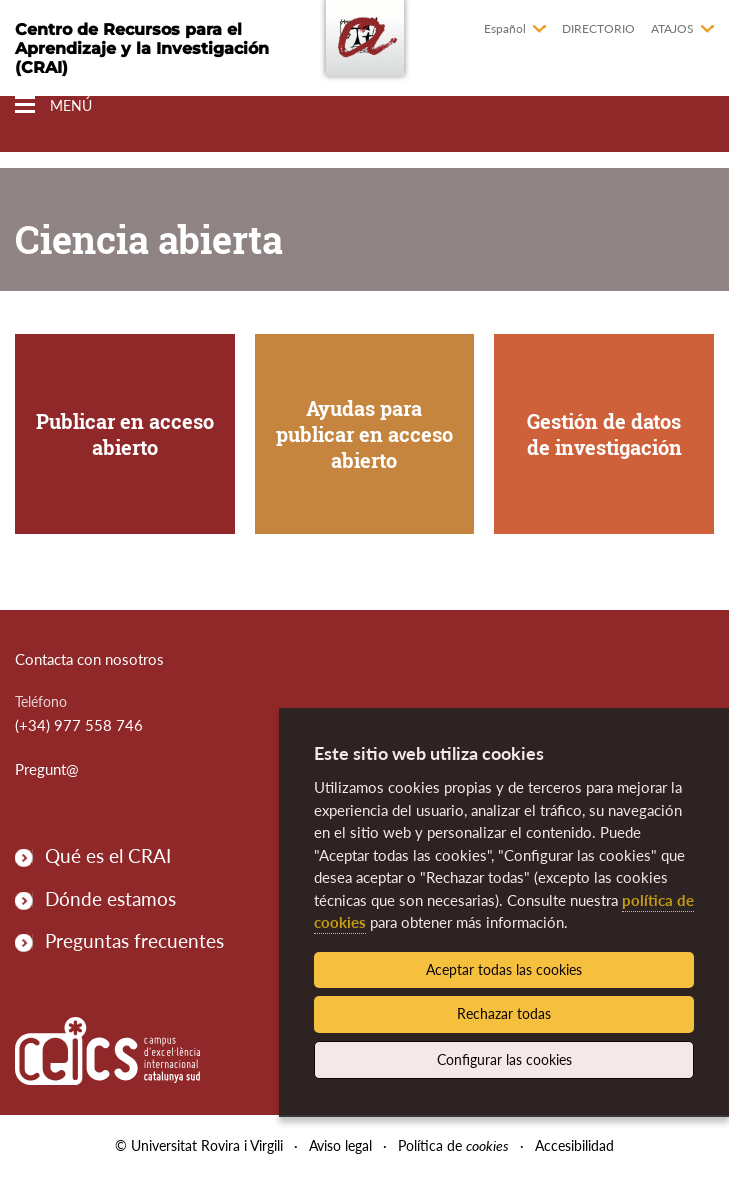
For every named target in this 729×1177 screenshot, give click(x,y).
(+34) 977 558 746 (79, 725)
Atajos (672, 28)
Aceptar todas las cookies (504, 969)
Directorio (598, 28)
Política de (453, 1145)
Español (505, 28)
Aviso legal (340, 1145)
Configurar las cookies (504, 1059)
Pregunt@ (47, 769)
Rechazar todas (504, 1013)
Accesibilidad (574, 1145)
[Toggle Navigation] (53, 105)
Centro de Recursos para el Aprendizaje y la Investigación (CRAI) (142, 48)
